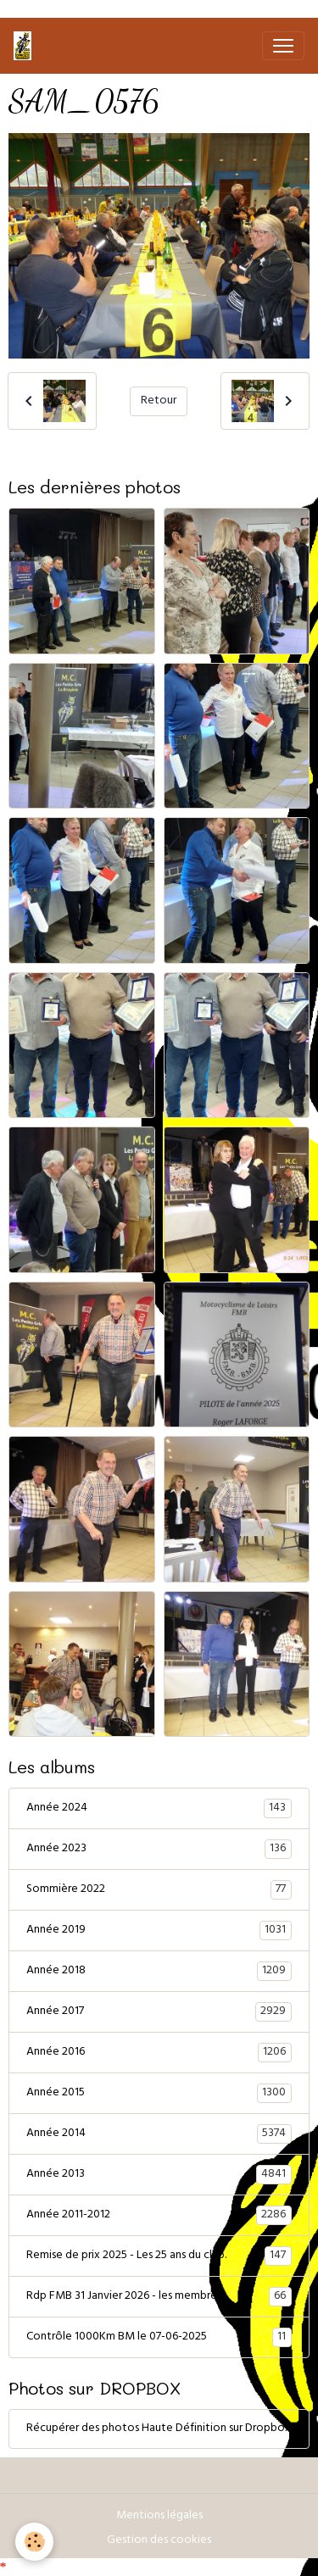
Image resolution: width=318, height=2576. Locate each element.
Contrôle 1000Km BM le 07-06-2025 (159, 2338)
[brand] (26, 45)
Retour (158, 401)
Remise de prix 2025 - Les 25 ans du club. (159, 2256)
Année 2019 (159, 1931)
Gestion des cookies (159, 2541)
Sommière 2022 (159, 1890)
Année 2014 (159, 2134)
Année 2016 (159, 2053)
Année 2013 (159, 2175)
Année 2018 (159, 1971)
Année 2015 (159, 2094)
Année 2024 (159, 1809)
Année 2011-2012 (159, 2216)
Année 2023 (159, 1849)
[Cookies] (34, 2542)
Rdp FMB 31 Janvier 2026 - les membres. (159, 2297)
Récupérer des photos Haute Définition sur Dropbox (158, 2429)
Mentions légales (159, 2516)
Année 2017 (159, 2012)
